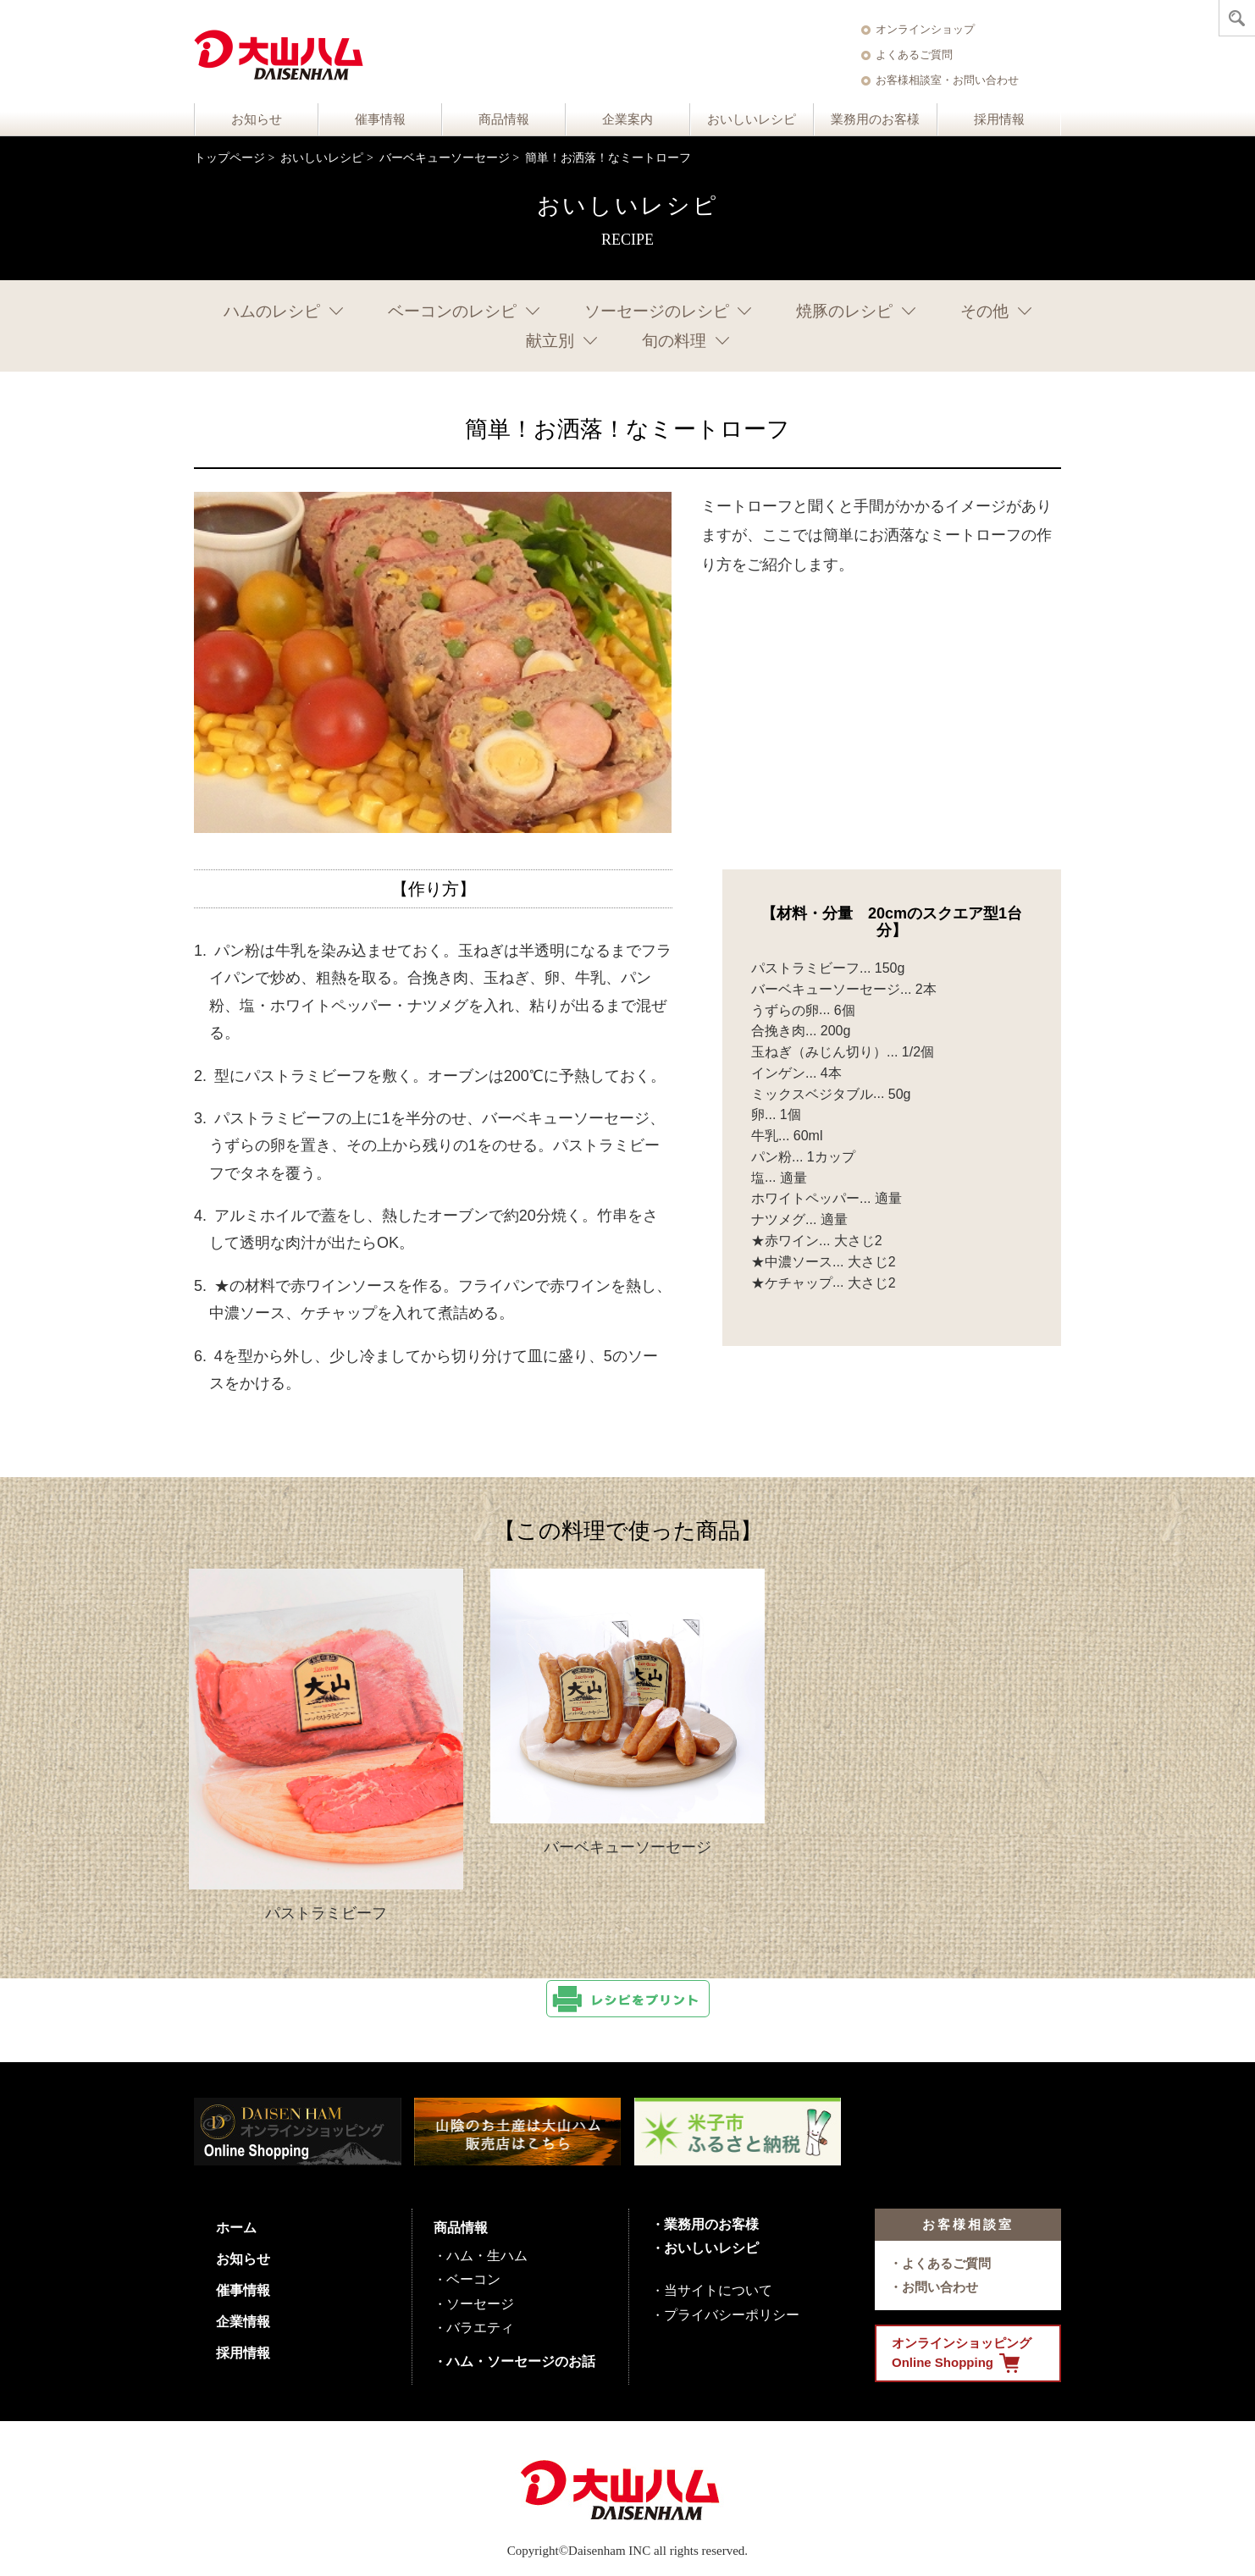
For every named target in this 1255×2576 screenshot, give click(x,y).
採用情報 (999, 119)
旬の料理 (674, 341)
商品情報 (503, 119)
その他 (984, 311)
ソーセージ (480, 2304)
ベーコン (473, 2279)
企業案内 (627, 119)
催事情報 (380, 119)
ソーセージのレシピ (656, 311)
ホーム (236, 2227)
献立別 (550, 341)
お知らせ (256, 119)
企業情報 (243, 2321)
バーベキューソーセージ (444, 158)
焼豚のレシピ (844, 311)
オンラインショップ (925, 29)
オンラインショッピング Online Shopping (961, 2354)
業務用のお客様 (875, 119)
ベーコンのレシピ (452, 311)
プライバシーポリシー (731, 2315)
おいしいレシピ (751, 119)
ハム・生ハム (487, 2255)
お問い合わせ (940, 2287)
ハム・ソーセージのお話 (520, 2361)
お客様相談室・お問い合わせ (947, 80)
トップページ (229, 158)
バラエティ (480, 2327)
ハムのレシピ (272, 311)
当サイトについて (718, 2290)
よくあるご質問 (914, 54)
